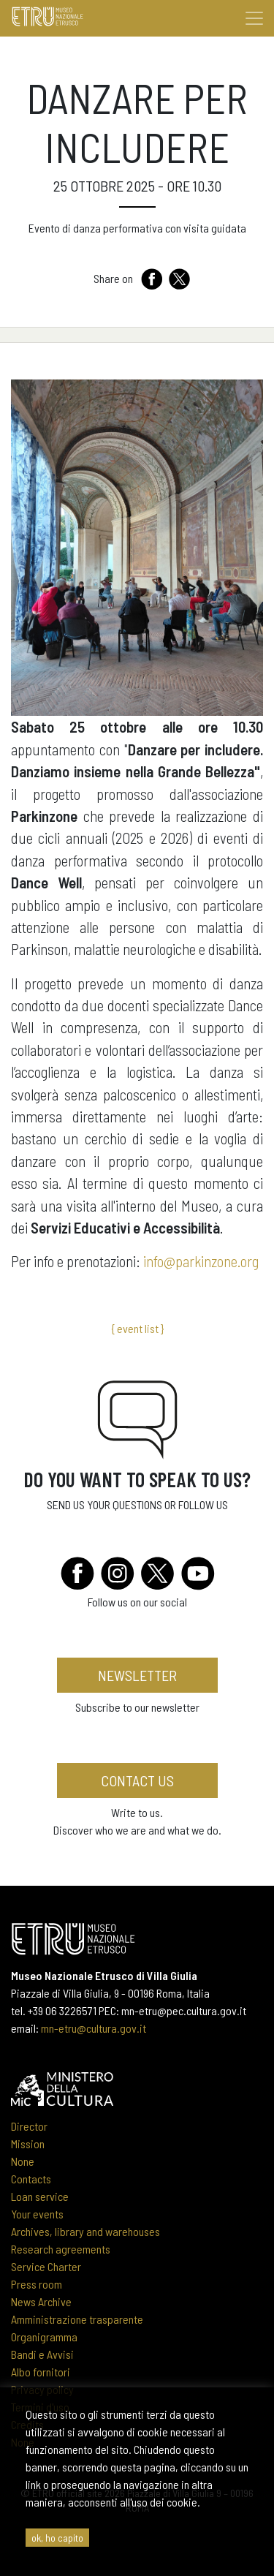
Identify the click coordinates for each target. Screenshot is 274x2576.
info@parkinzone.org (199, 1261)
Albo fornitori (40, 2372)
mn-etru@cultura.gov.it (93, 2028)
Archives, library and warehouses (85, 2231)
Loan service (40, 2196)
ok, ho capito (57, 2537)
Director (29, 2126)
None (22, 2161)
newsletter (137, 1675)
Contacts (31, 2179)
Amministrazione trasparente (77, 2319)
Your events (37, 2214)
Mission (28, 2143)
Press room (36, 2284)
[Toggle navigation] (254, 18)
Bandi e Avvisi (42, 2354)
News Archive (41, 2301)
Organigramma (44, 2336)
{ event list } (137, 1328)
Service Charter (46, 2266)
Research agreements (60, 2249)
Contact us (137, 1780)
